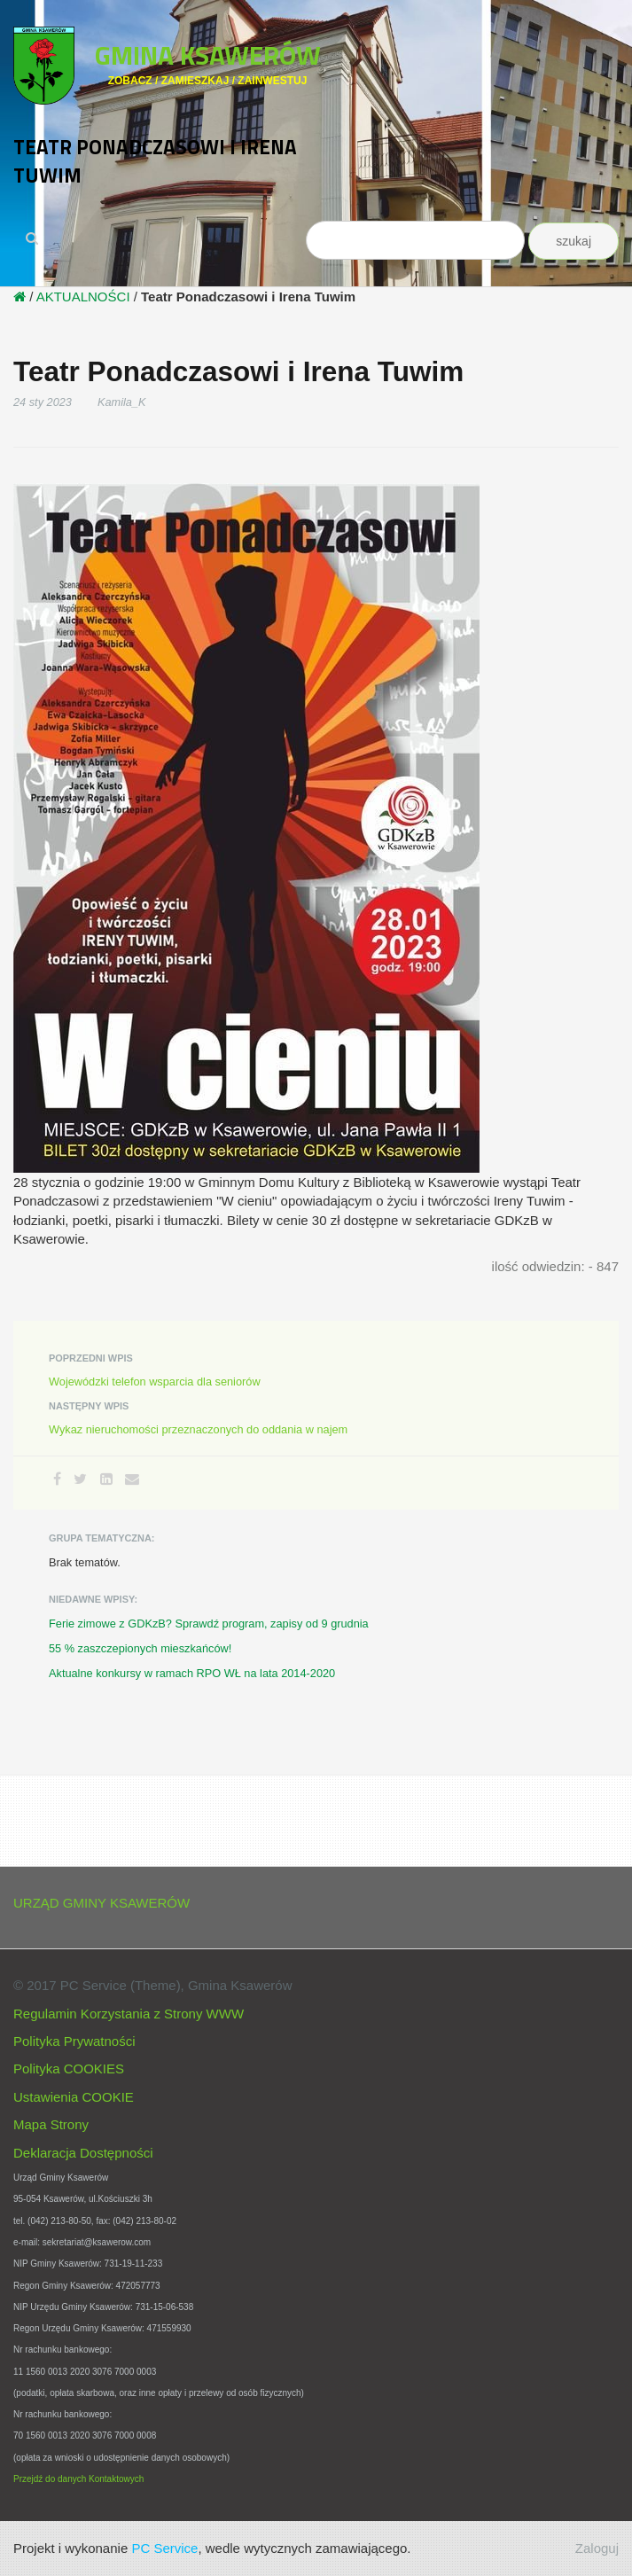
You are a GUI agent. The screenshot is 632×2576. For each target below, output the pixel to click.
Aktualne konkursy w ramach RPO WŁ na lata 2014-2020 (192, 1673)
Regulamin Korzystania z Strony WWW (128, 2013)
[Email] (132, 1479)
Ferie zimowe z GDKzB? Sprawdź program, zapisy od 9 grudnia (209, 1623)
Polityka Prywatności (74, 2041)
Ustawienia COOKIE (73, 2096)
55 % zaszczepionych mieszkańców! (140, 1648)
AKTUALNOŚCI (83, 296)
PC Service (164, 2548)
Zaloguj (597, 2548)
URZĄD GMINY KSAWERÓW (101, 1902)
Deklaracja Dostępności (83, 2152)
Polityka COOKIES (68, 2068)
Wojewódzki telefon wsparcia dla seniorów (155, 1381)
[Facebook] (57, 1479)
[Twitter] (80, 1479)
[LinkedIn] (106, 1479)
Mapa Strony (51, 2124)
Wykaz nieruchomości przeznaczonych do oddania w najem (198, 1429)
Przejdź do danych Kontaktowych (78, 2479)
